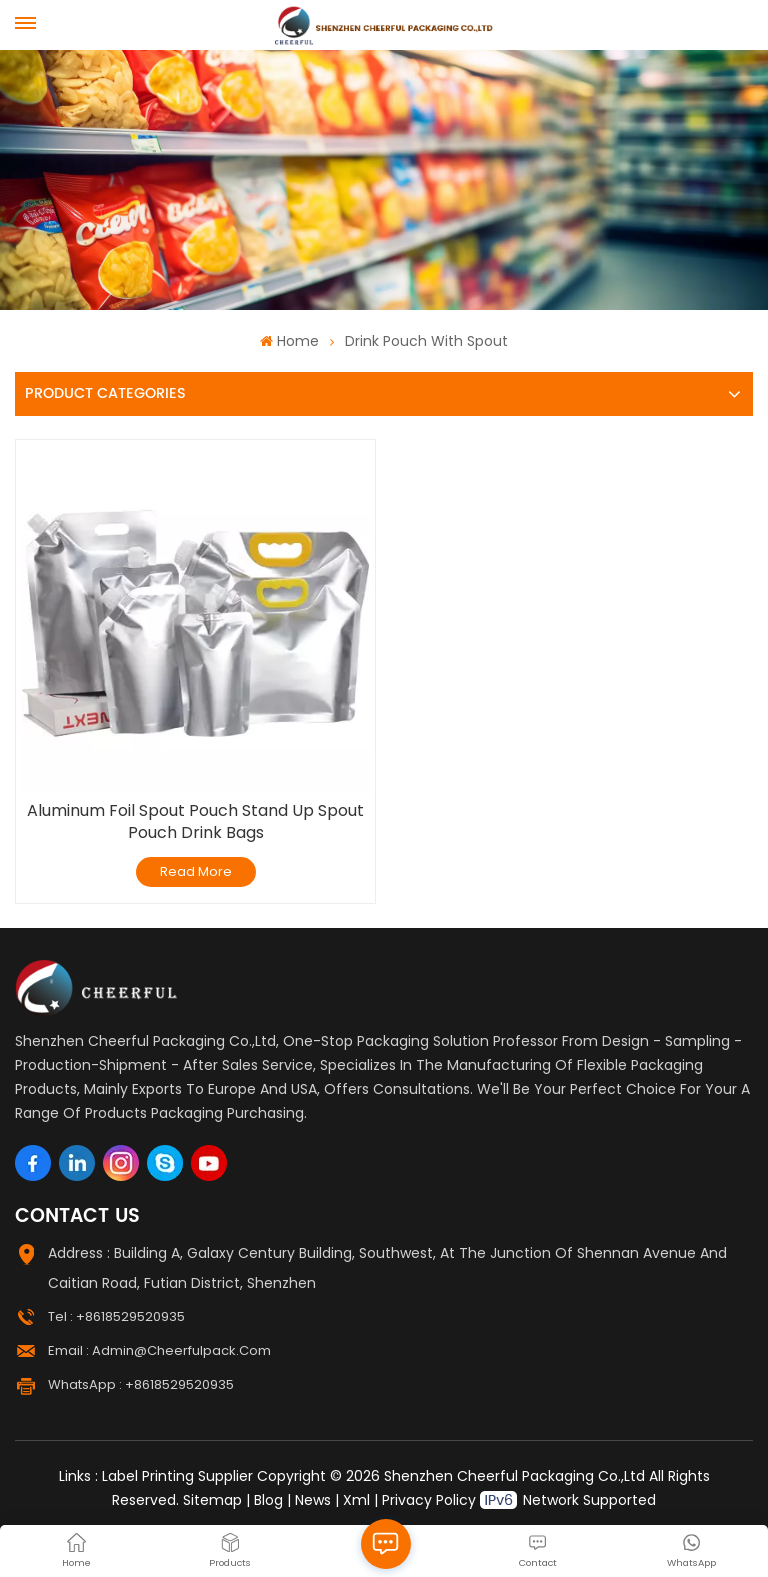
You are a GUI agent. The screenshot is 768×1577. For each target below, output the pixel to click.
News (313, 1500)
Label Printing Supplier (177, 1476)
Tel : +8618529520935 (116, 1316)
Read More (196, 871)
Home (289, 341)
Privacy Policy (429, 1500)
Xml (356, 1500)
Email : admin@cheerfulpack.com (159, 1350)
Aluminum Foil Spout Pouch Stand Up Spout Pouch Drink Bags (195, 822)
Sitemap (212, 1500)
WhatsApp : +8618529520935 (141, 1384)
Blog (268, 1500)
